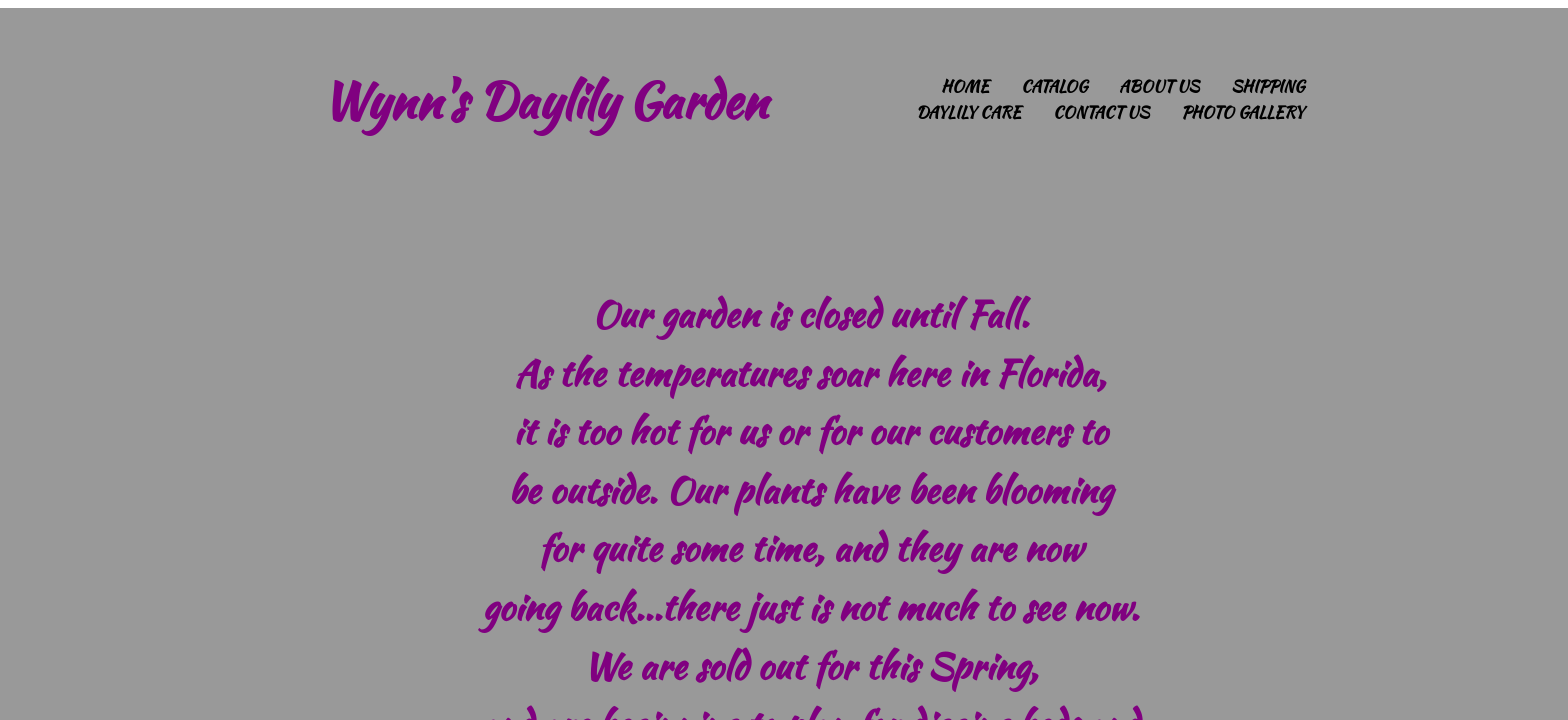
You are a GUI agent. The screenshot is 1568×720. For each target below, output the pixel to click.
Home (965, 86)
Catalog (1054, 86)
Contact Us (1101, 112)
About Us (1159, 86)
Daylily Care (968, 112)
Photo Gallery (1242, 112)
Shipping (1267, 86)
